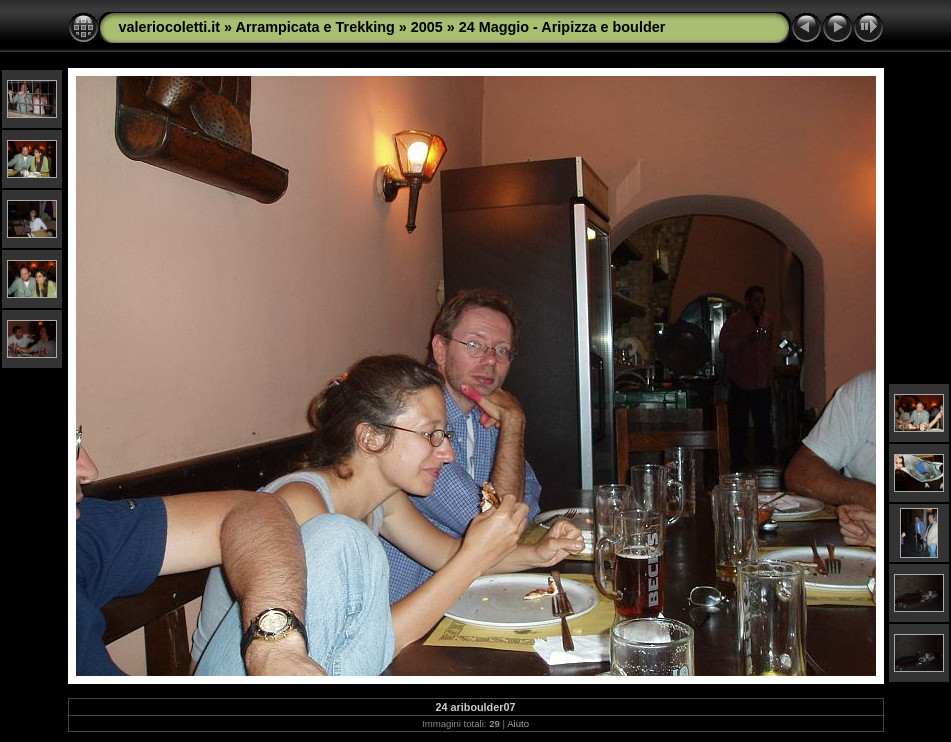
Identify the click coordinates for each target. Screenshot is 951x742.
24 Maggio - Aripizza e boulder (562, 27)
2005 (427, 27)
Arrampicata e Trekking (315, 27)
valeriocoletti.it (170, 27)
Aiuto (518, 723)
